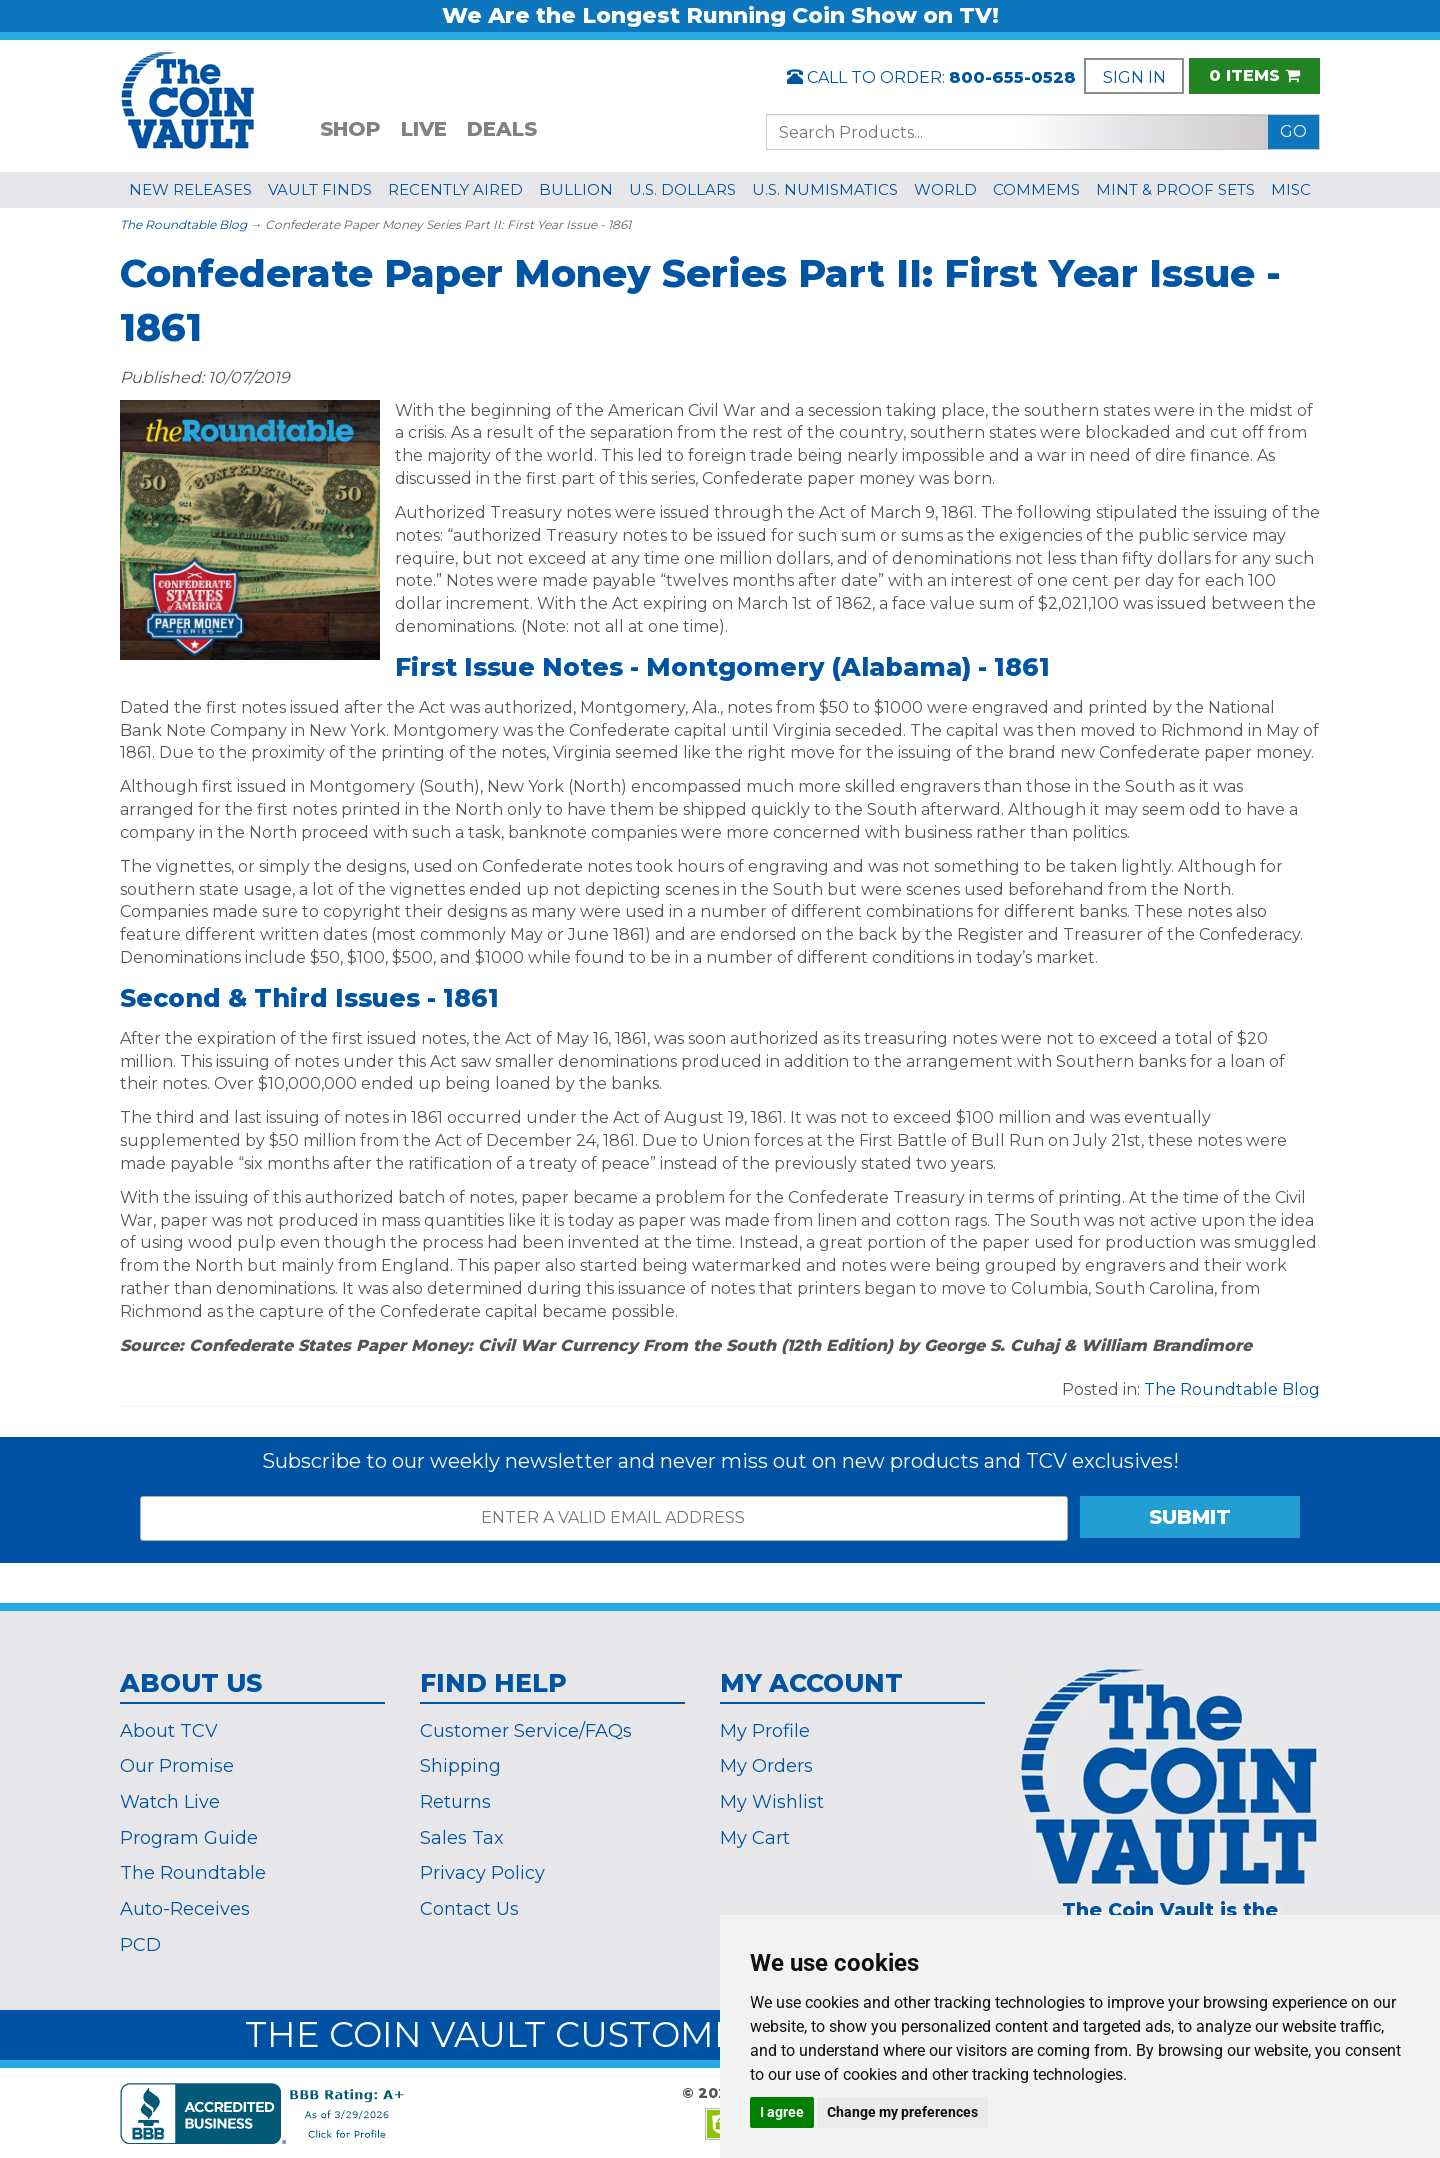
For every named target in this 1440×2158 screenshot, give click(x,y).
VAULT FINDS (320, 189)
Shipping (460, 1766)
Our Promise (177, 1766)
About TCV (169, 1731)
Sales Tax (462, 1838)
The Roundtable (193, 1873)
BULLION (576, 189)
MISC (1291, 189)
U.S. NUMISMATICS (825, 189)
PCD (140, 1945)
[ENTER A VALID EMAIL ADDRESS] (604, 1518)
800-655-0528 (1012, 77)
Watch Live (170, 1802)
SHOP (350, 129)
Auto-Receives (185, 1909)
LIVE (424, 129)
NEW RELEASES (190, 189)
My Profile (765, 1731)
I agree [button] (782, 2112)
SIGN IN (1134, 77)
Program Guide (189, 1838)
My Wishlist (772, 1802)
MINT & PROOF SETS (1175, 189)
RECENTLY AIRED (455, 189)
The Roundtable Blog (183, 224)
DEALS (502, 129)
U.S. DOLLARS (682, 189)
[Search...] (1017, 132)
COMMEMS (1036, 189)
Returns (455, 1802)
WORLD (945, 189)
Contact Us (469, 1909)
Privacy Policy (482, 1873)
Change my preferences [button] (902, 2112)
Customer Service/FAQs (526, 1731)
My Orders (766, 1766)
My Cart (755, 1838)
